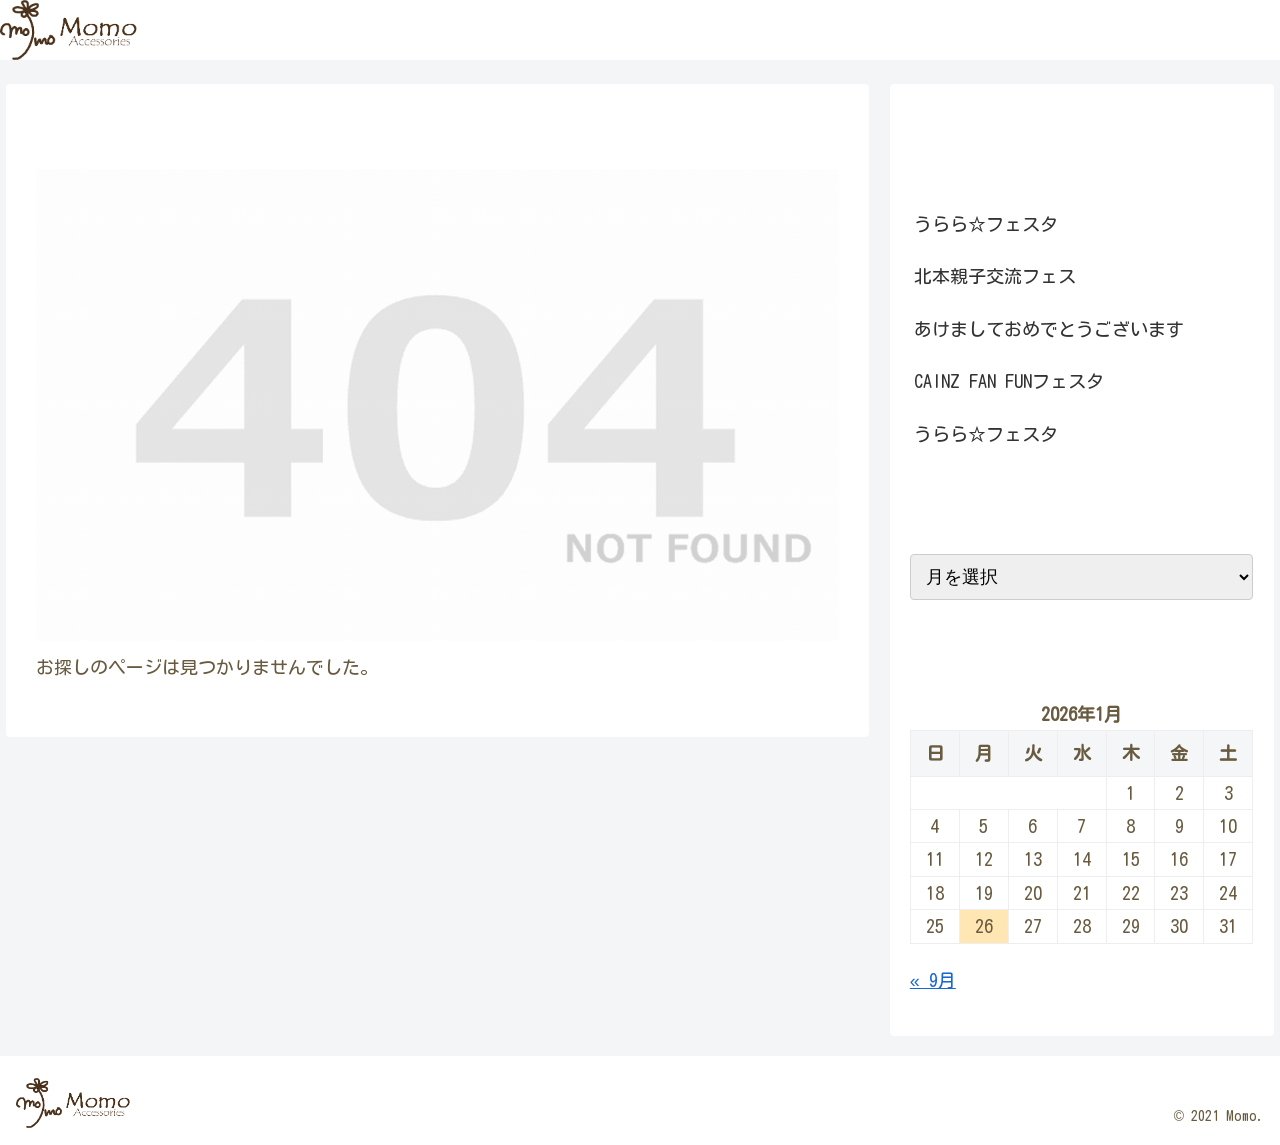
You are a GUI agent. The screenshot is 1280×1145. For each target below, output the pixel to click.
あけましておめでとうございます (1049, 329)
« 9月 (933, 980)
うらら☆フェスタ (986, 224)
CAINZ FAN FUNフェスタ (1009, 381)
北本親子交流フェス (995, 276)
